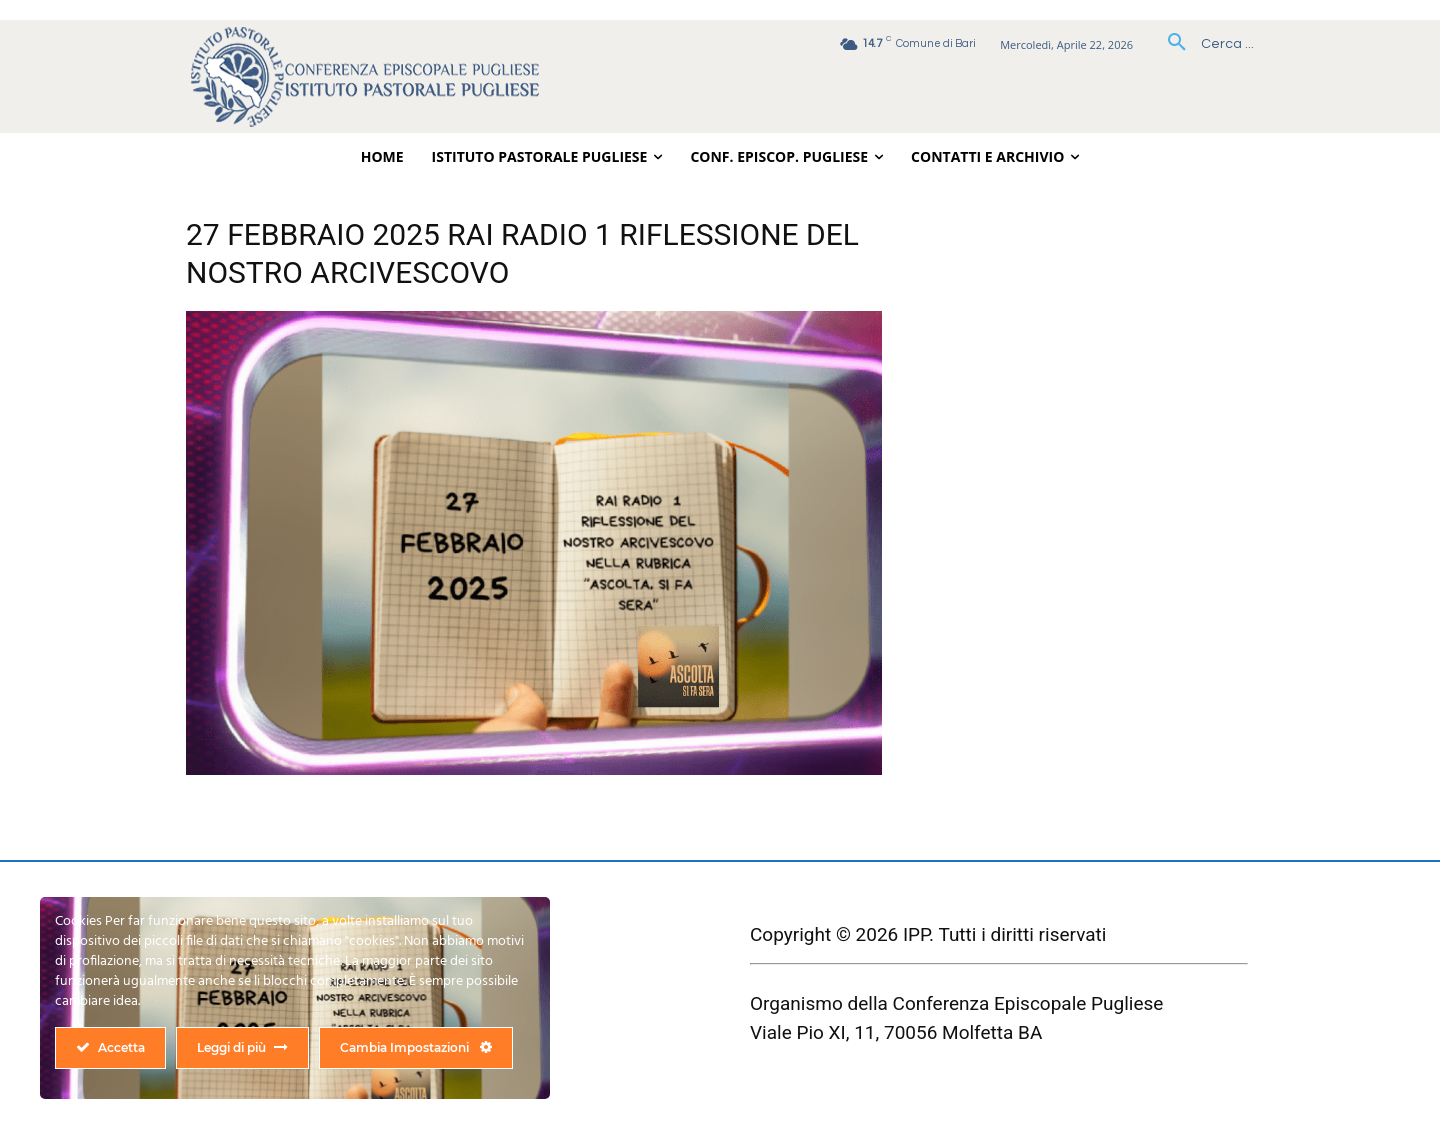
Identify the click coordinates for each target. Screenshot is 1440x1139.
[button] (1203, 44)
